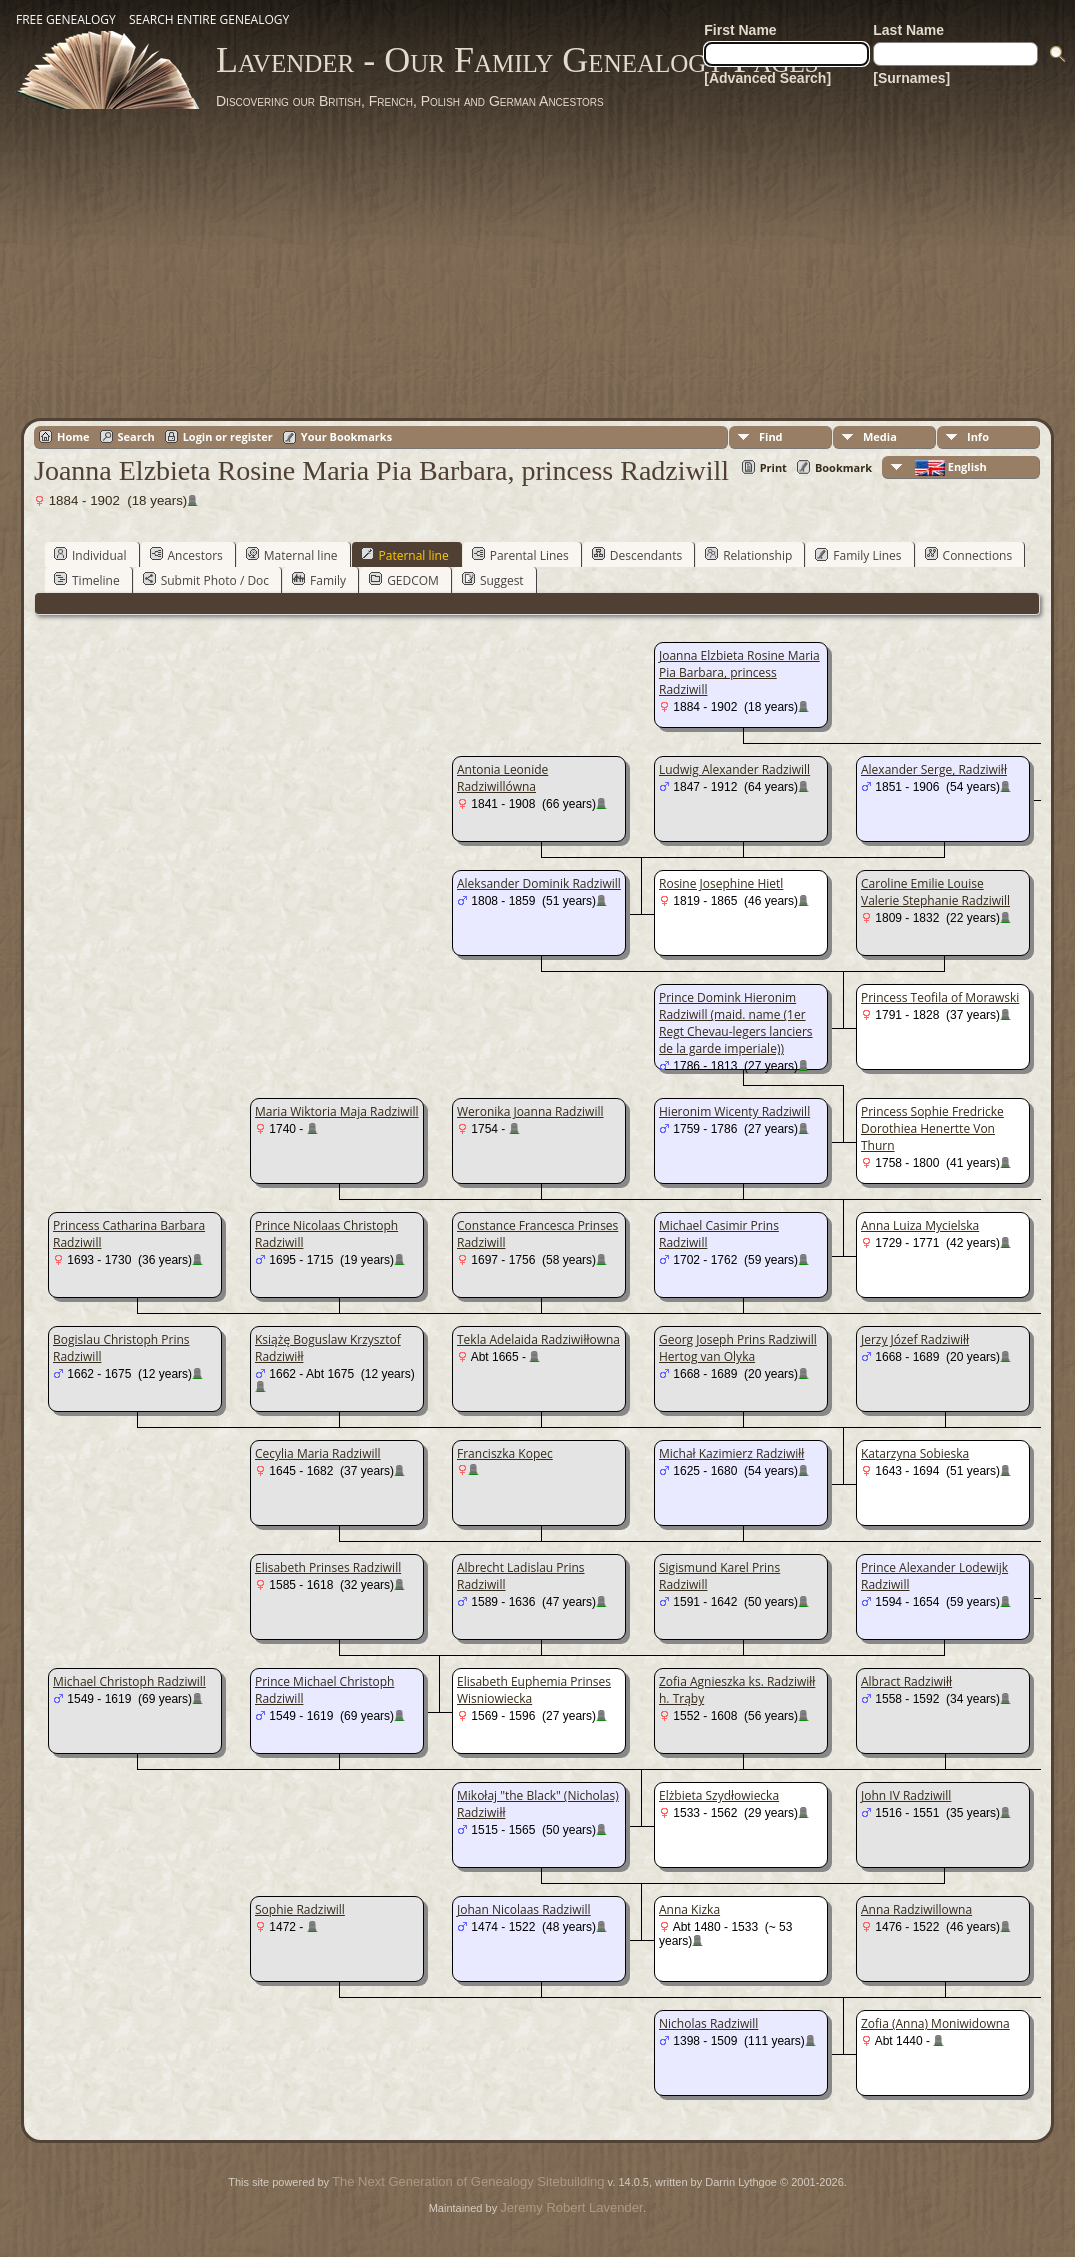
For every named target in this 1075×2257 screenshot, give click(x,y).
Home (73, 436)
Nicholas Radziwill (708, 2023)
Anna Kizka (689, 1909)
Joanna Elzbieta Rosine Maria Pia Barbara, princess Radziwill (739, 672)
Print (773, 467)
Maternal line (292, 555)
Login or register (228, 436)
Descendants (637, 555)
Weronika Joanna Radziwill (530, 1111)
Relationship (748, 555)
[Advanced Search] (767, 78)
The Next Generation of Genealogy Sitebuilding (468, 2181)
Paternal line (405, 555)
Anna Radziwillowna (916, 1909)
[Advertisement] (538, 260)
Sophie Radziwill (300, 1909)
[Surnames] (911, 78)
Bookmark (843, 467)
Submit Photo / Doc (206, 580)
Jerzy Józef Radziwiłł (915, 1339)
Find (771, 436)
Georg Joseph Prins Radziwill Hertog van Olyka (738, 1348)
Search (136, 436)
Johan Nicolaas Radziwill (524, 1909)
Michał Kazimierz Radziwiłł (731, 1453)
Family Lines (858, 555)
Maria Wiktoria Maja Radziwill (337, 1111)
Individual (90, 555)
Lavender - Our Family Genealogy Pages (517, 60)
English (949, 467)
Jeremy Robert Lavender (571, 2207)
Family (319, 580)
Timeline (87, 580)
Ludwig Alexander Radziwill (734, 769)
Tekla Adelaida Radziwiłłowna (538, 1339)
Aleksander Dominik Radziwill (539, 883)
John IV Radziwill (906, 1795)
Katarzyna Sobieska (915, 1453)
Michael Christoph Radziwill (129, 1681)
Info (978, 436)
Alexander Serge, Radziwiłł (934, 769)
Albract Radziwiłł (906, 1681)
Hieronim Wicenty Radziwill (734, 1111)
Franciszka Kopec (505, 1453)
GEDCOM (404, 580)
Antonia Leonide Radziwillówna (502, 778)
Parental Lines (520, 555)
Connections (969, 555)
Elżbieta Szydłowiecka (719, 1795)
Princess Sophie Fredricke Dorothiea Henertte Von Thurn (932, 1128)
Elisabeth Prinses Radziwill (328, 1567)
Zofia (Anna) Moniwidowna (935, 2023)
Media (880, 436)
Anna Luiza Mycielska (920, 1225)
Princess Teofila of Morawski (940, 997)
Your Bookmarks (346, 436)
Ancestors (186, 555)
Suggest (493, 580)
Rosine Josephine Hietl (721, 883)
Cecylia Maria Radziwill (318, 1453)
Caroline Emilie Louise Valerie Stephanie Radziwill (935, 892)
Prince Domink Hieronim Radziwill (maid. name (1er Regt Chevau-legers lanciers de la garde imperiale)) (736, 1023)
